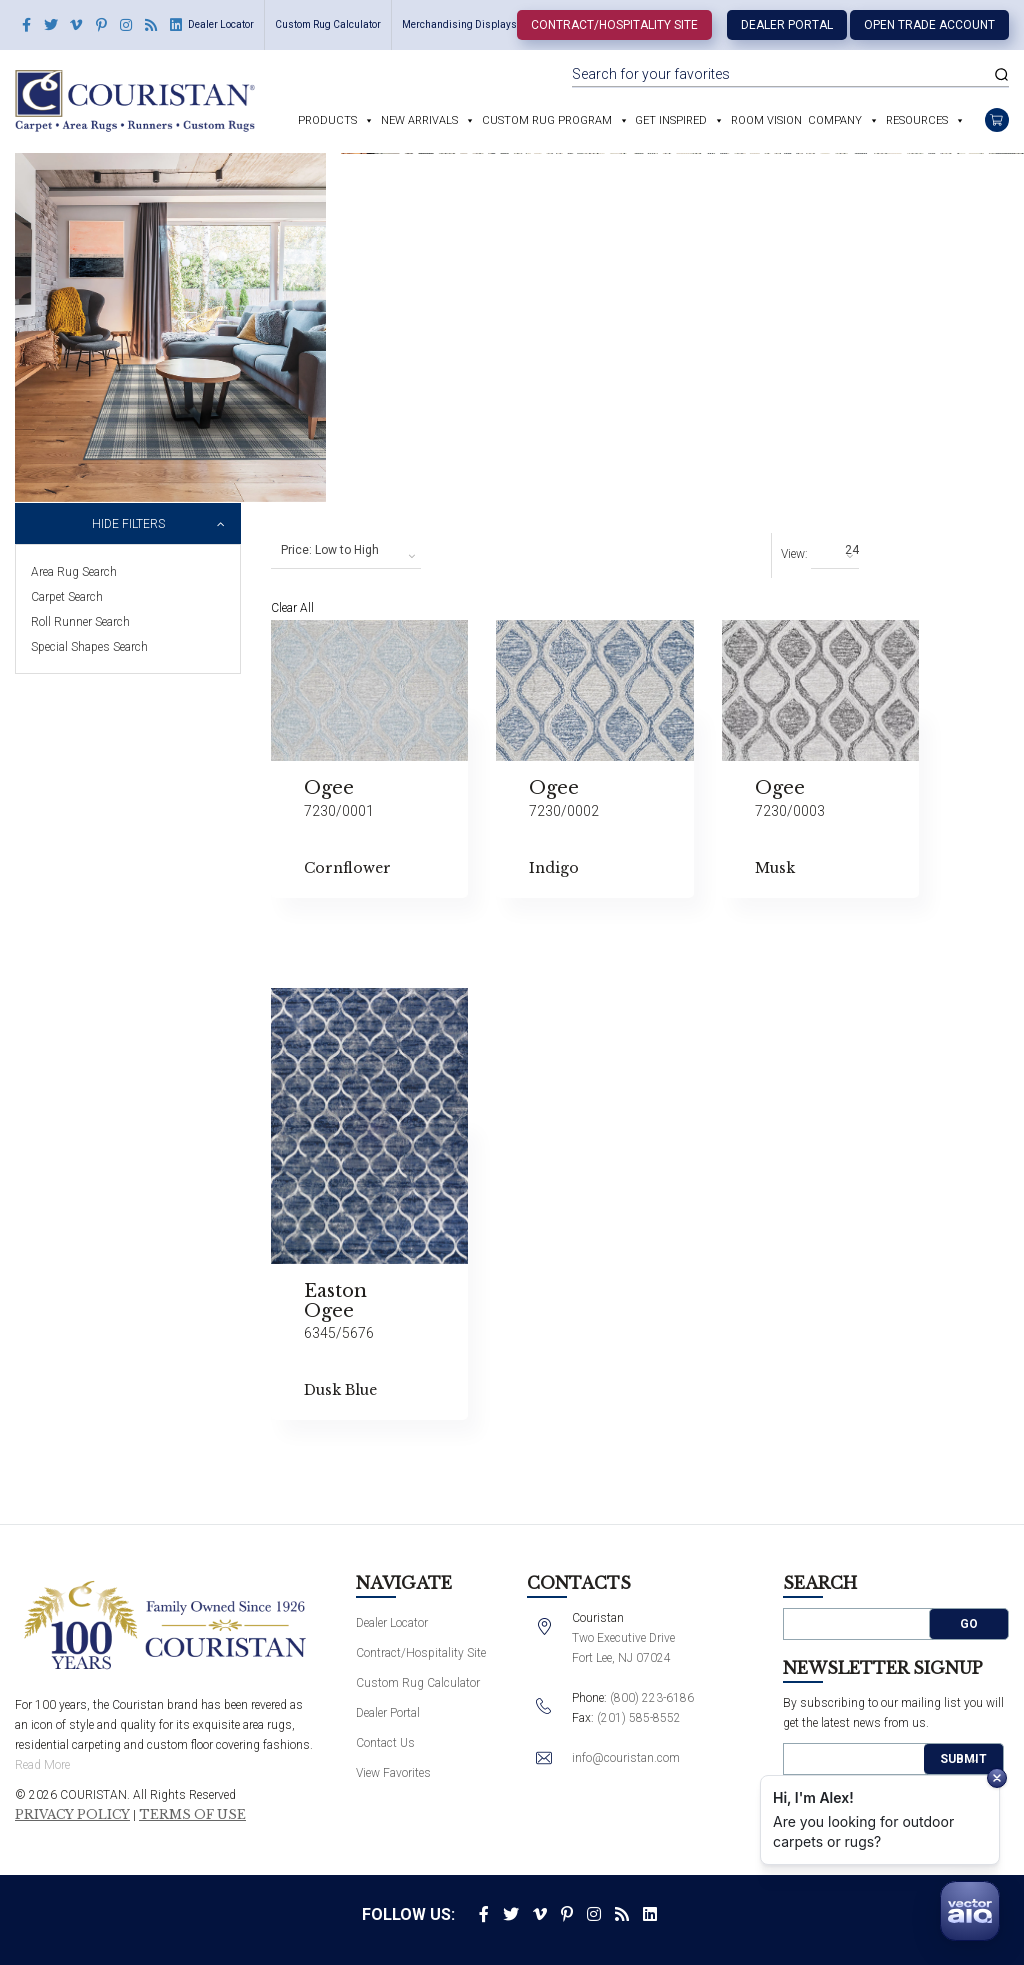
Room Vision (766, 120)
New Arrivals (419, 120)
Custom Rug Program (547, 120)
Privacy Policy (72, 1815)
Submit (963, 1759)
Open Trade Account (929, 25)
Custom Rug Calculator (328, 24)
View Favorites (393, 1773)
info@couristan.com (626, 1758)
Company (835, 120)
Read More (42, 1765)
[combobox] (346, 551)
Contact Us (385, 1743)
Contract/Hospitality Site (614, 25)
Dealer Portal (787, 25)
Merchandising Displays (459, 24)
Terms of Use (192, 1815)
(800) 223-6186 (652, 1698)
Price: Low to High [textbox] (330, 550)
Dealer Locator (221, 24)
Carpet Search (67, 597)
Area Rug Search (74, 572)
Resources (917, 120)
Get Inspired (671, 120)
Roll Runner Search (80, 622)
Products (327, 120)
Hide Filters (128, 524)
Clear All (292, 608)
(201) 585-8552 (639, 1718)
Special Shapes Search (89, 647)
